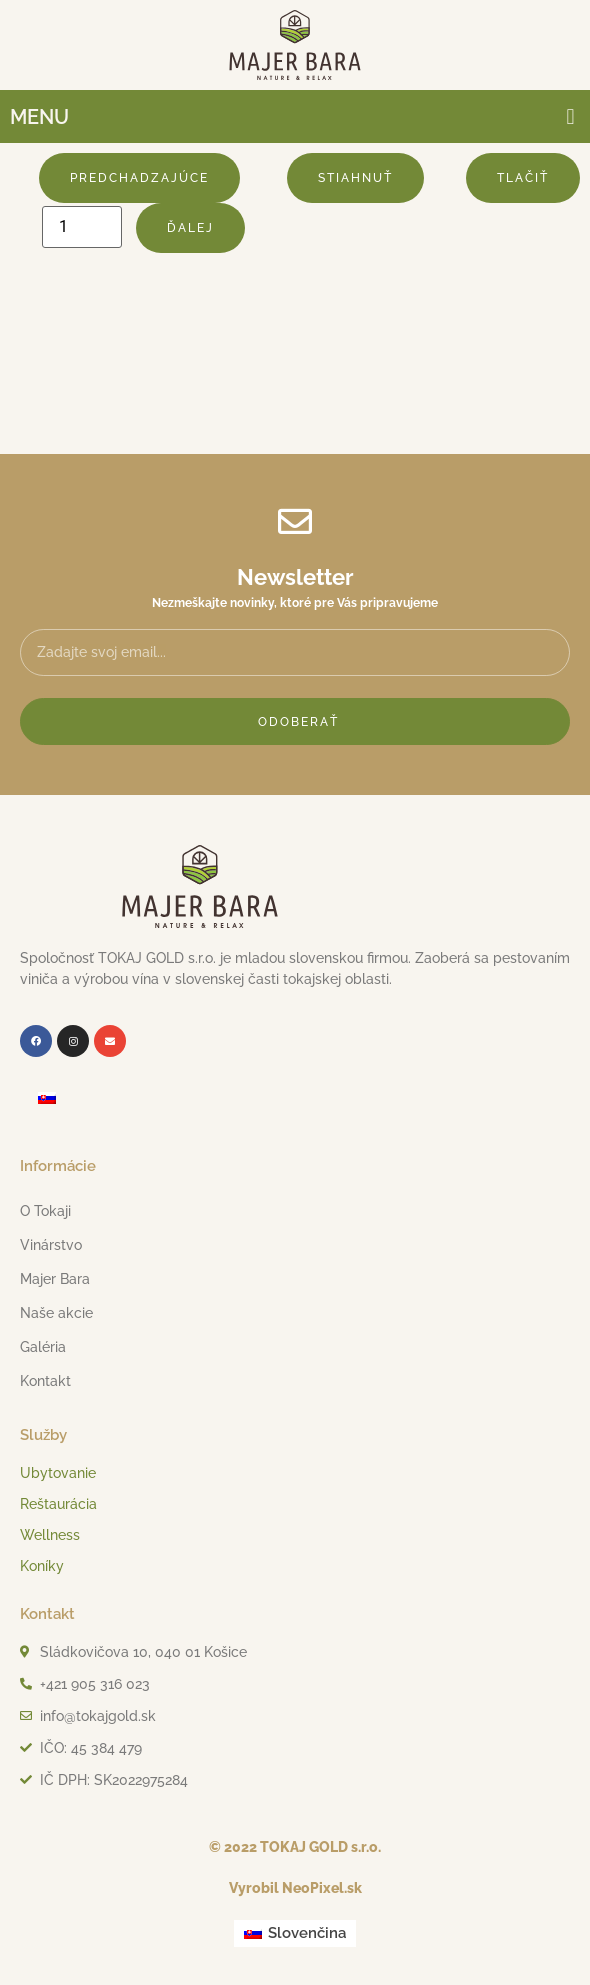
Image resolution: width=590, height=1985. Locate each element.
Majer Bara (60, 1279)
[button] (570, 116)
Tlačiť (523, 178)
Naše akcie (56, 1313)
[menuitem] (47, 1098)
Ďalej (190, 228)
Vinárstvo (56, 1245)
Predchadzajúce (139, 178)
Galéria (43, 1347)
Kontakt (45, 1381)
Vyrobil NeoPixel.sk (295, 1888)
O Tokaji (50, 1211)
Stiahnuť (355, 178)
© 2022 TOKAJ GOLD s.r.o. (295, 1847)
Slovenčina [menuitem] (307, 1933)
